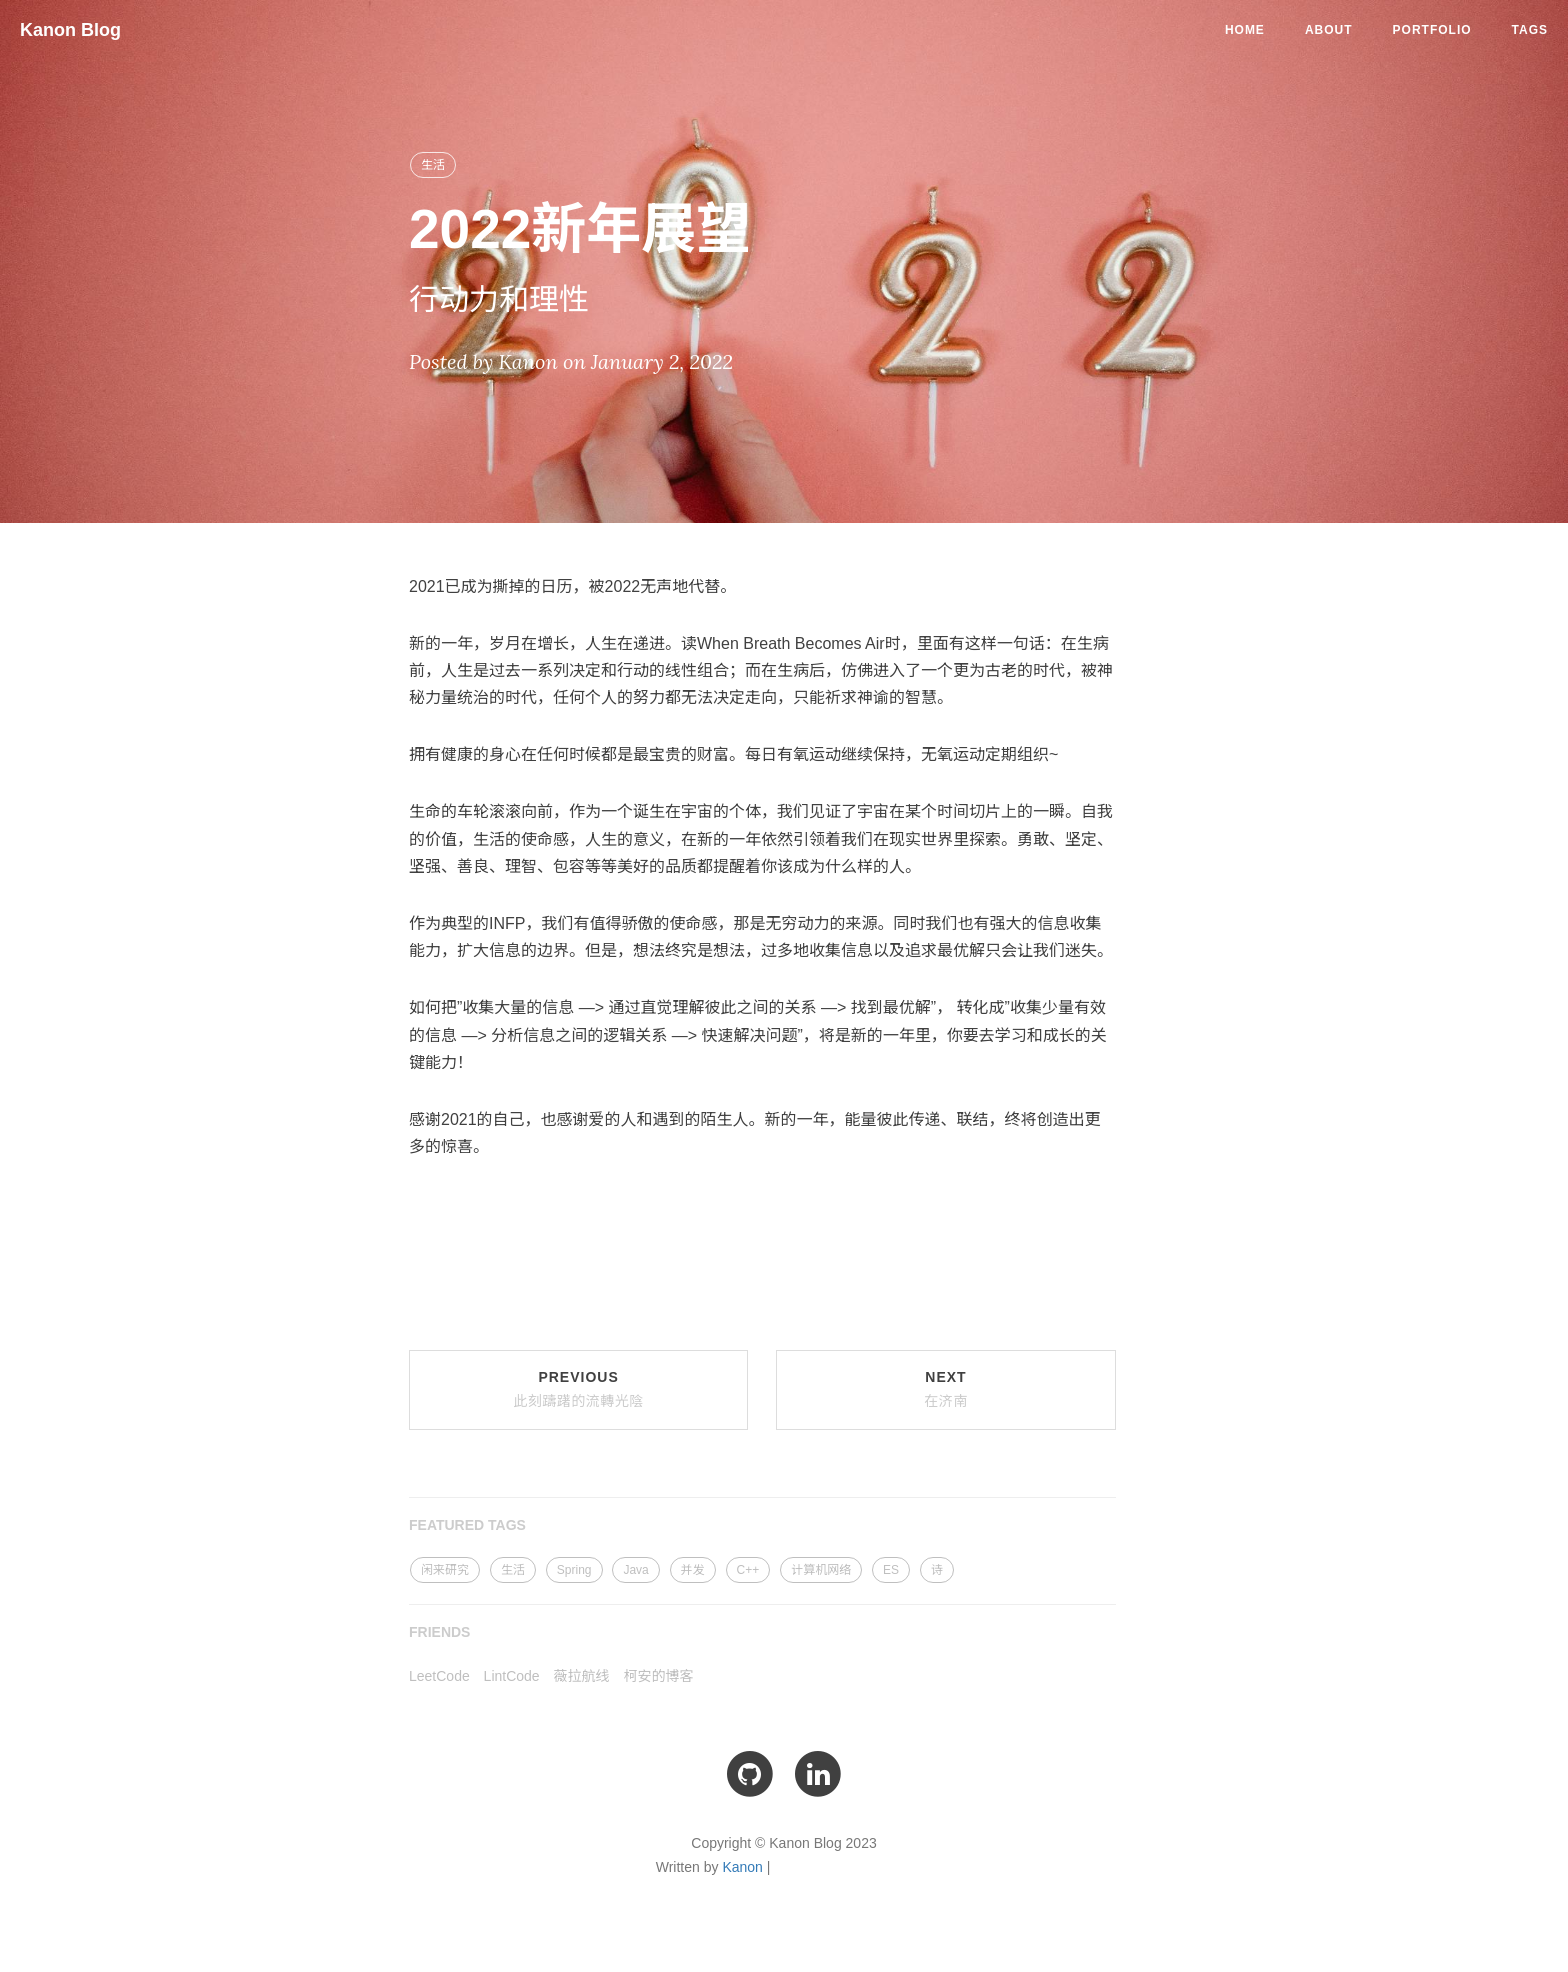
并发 (693, 1570)
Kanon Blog (70, 30)
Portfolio (1432, 30)
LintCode (512, 1676)
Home (1245, 30)
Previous (578, 1389)
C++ (748, 1570)
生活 (433, 165)
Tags (1530, 30)
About (1329, 30)
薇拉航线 (582, 1676)
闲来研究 (445, 1570)
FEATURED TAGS (467, 1525)
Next (946, 1389)
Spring (574, 1570)
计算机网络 (821, 1570)
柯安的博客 (658, 1676)
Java (635, 1570)
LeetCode (439, 1676)
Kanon (742, 1867)
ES (891, 1570)
